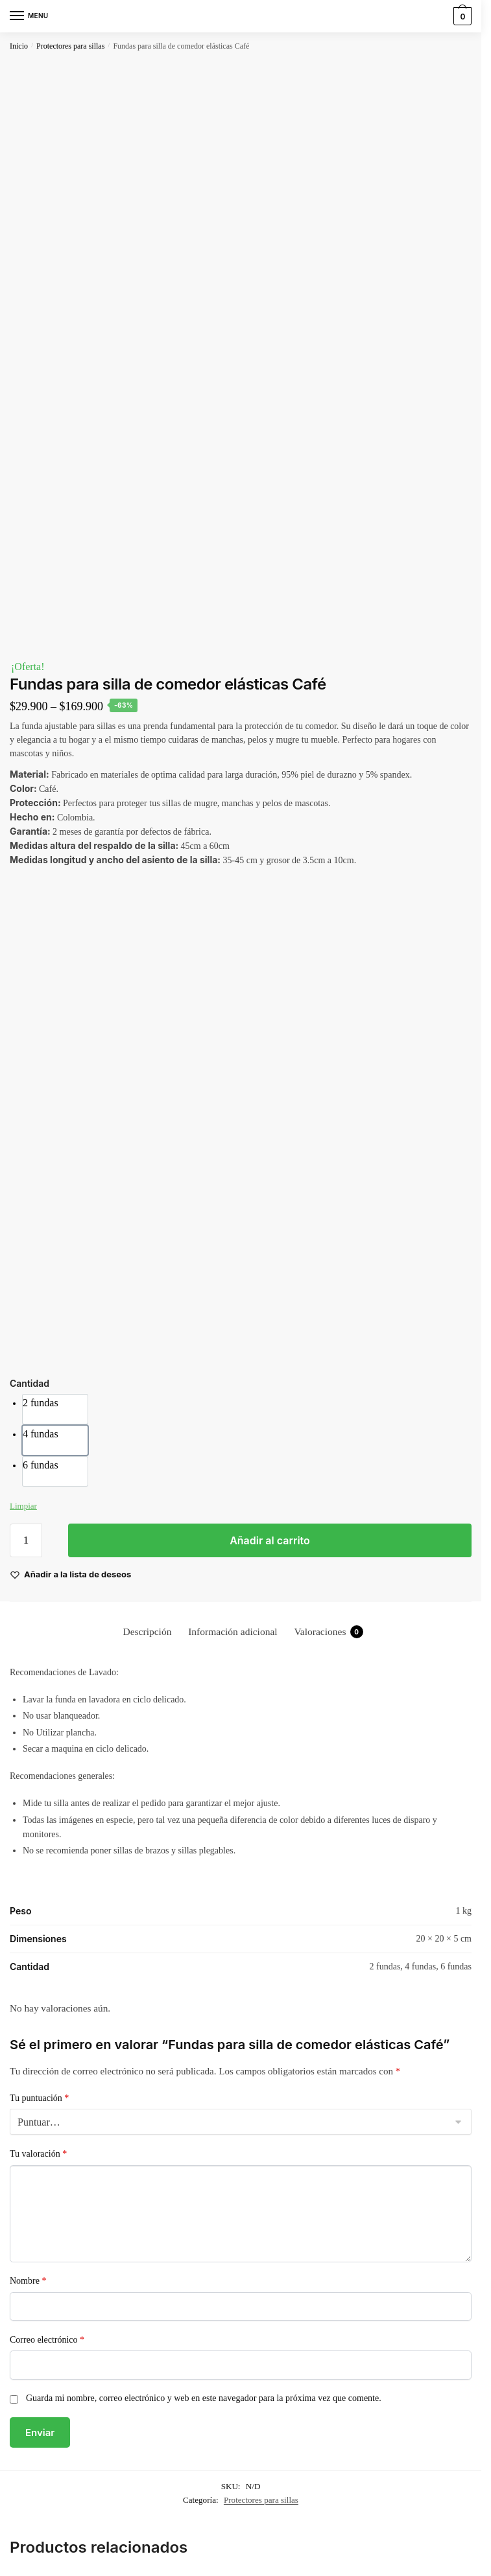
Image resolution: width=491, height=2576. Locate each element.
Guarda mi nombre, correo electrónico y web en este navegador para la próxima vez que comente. (203, 2398)
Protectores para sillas (70, 46)
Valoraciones (328, 1631)
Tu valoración (38, 2154)
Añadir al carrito (270, 1540)
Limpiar (23, 1506)
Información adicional (232, 1631)
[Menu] (29, 16)
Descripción (147, 1631)
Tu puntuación (39, 2098)
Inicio (19, 46)
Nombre (28, 2281)
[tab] (146, 1631)
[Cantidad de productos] (26, 1540)
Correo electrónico (47, 2340)
